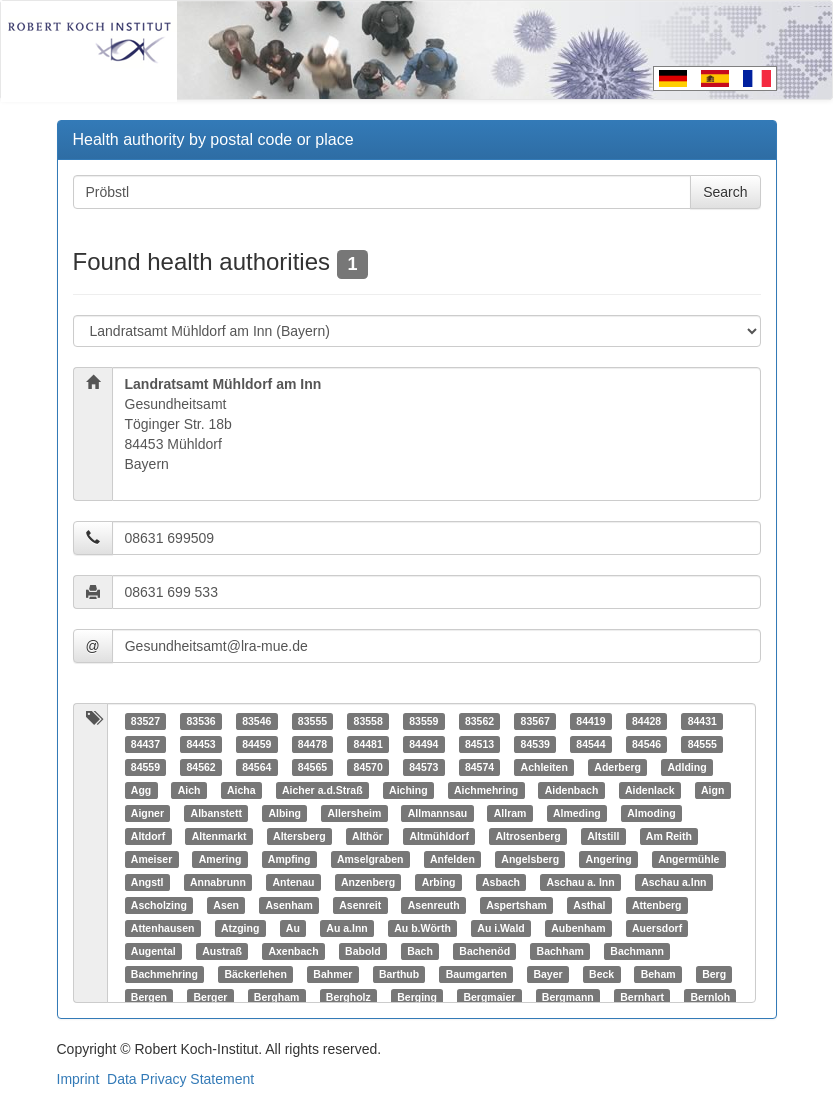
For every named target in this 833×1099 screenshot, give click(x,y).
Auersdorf (657, 928)
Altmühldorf (439, 836)
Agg (141, 790)
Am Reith (669, 836)
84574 (479, 767)
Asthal (589, 905)
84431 (702, 721)
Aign (712, 790)
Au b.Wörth (422, 928)
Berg (714, 974)
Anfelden (452, 859)
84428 (646, 721)
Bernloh (710, 997)
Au (293, 928)
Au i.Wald (500, 928)
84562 (200, 767)
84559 (145, 767)
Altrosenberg (527, 836)
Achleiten (544, 767)
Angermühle (688, 859)
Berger (210, 997)
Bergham (277, 997)
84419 (590, 721)
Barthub (399, 974)
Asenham (288, 905)
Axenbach (293, 951)
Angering (609, 859)
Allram (510, 813)
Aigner (147, 813)
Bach (420, 951)
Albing (284, 813)
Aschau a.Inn (673, 882)
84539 (535, 744)
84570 (368, 767)
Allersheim (355, 813)
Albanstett (216, 813)
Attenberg (657, 905)
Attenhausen (163, 928)
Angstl (147, 882)
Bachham (560, 951)
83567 (535, 721)
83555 (312, 721)
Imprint (78, 1079)
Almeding (577, 813)
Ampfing (289, 859)
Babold (363, 951)
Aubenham (578, 928)
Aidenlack (650, 790)
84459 (256, 744)
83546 (256, 721)
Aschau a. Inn (580, 882)
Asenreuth (434, 905)
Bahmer (332, 974)
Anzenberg (368, 882)
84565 (312, 767)
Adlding (687, 767)
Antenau (293, 882)
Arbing (439, 882)
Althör (367, 836)
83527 (145, 721)
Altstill (603, 836)
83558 (368, 721)
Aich (189, 790)
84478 (312, 744)
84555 (702, 744)
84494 (423, 744)
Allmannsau (438, 813)
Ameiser (151, 859)
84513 (479, 744)
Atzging (240, 928)
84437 (145, 744)
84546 (646, 744)
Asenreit (360, 905)
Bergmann (568, 997)
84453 (200, 744)
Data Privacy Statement (180, 1079)
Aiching (408, 790)
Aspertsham (516, 905)
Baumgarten (476, 974)
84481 (368, 744)
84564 (256, 767)
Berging (417, 997)
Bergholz (348, 997)
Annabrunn (218, 882)
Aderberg (617, 767)
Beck (601, 974)
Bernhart (642, 997)
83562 (479, 721)
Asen (226, 905)
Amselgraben (370, 859)
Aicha (241, 790)
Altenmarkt (219, 836)
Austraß (222, 951)
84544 (590, 744)
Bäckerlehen (255, 974)
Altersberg (299, 836)
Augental (153, 951)
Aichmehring (486, 790)
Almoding (651, 813)
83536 (200, 721)
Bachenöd (484, 951)
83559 (423, 721)
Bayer (547, 974)
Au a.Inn (346, 928)
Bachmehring (164, 974)
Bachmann (637, 951)
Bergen (149, 997)
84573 (423, 767)
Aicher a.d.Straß (322, 790)
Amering (220, 859)
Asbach (501, 882)
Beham (658, 974)
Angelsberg (530, 859)
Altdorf (148, 836)
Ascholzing (159, 905)
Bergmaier (489, 997)
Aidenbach (572, 790)
